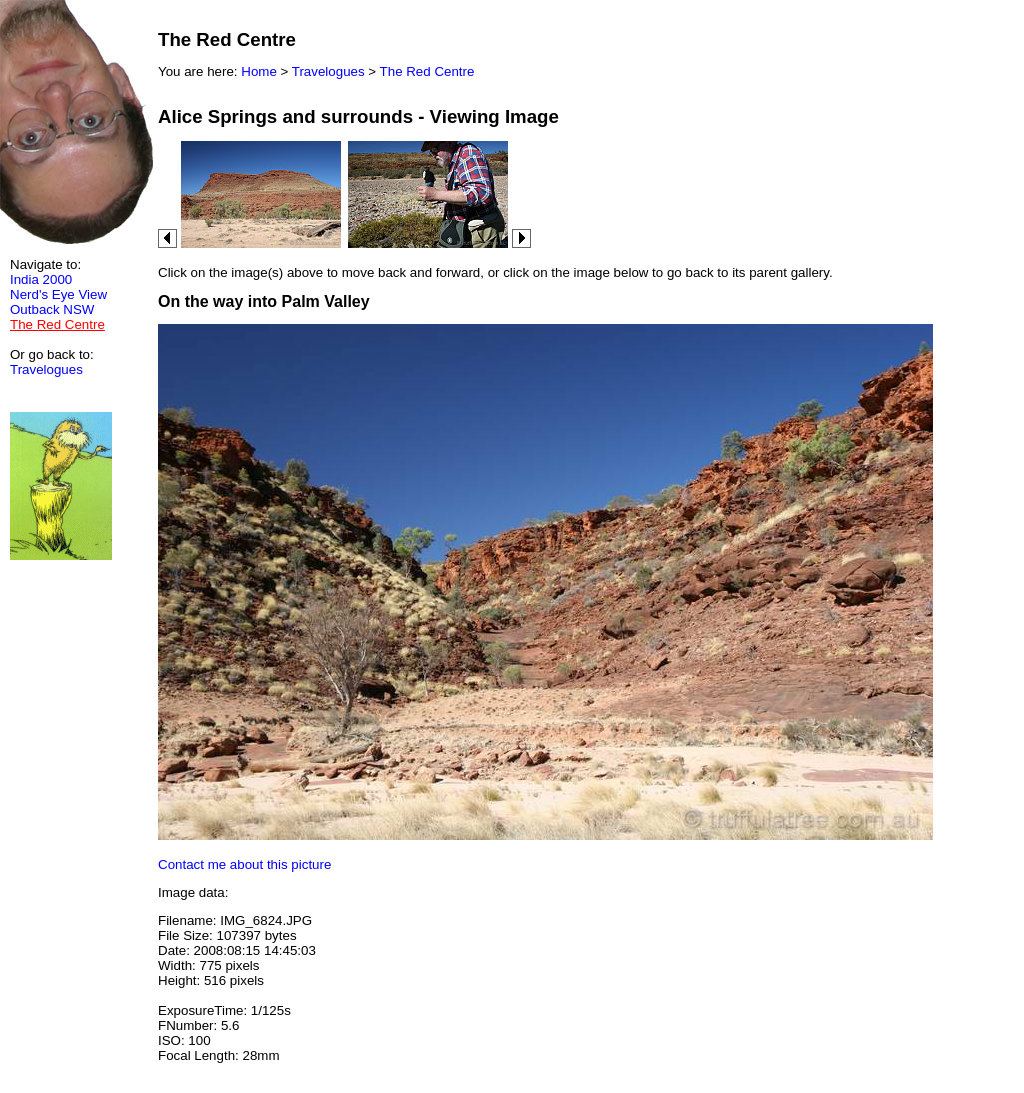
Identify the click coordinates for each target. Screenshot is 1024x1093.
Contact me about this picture (244, 864)
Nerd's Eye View (58, 294)
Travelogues (46, 369)
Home (259, 71)
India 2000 (41, 279)
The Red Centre (427, 71)
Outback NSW (52, 309)
